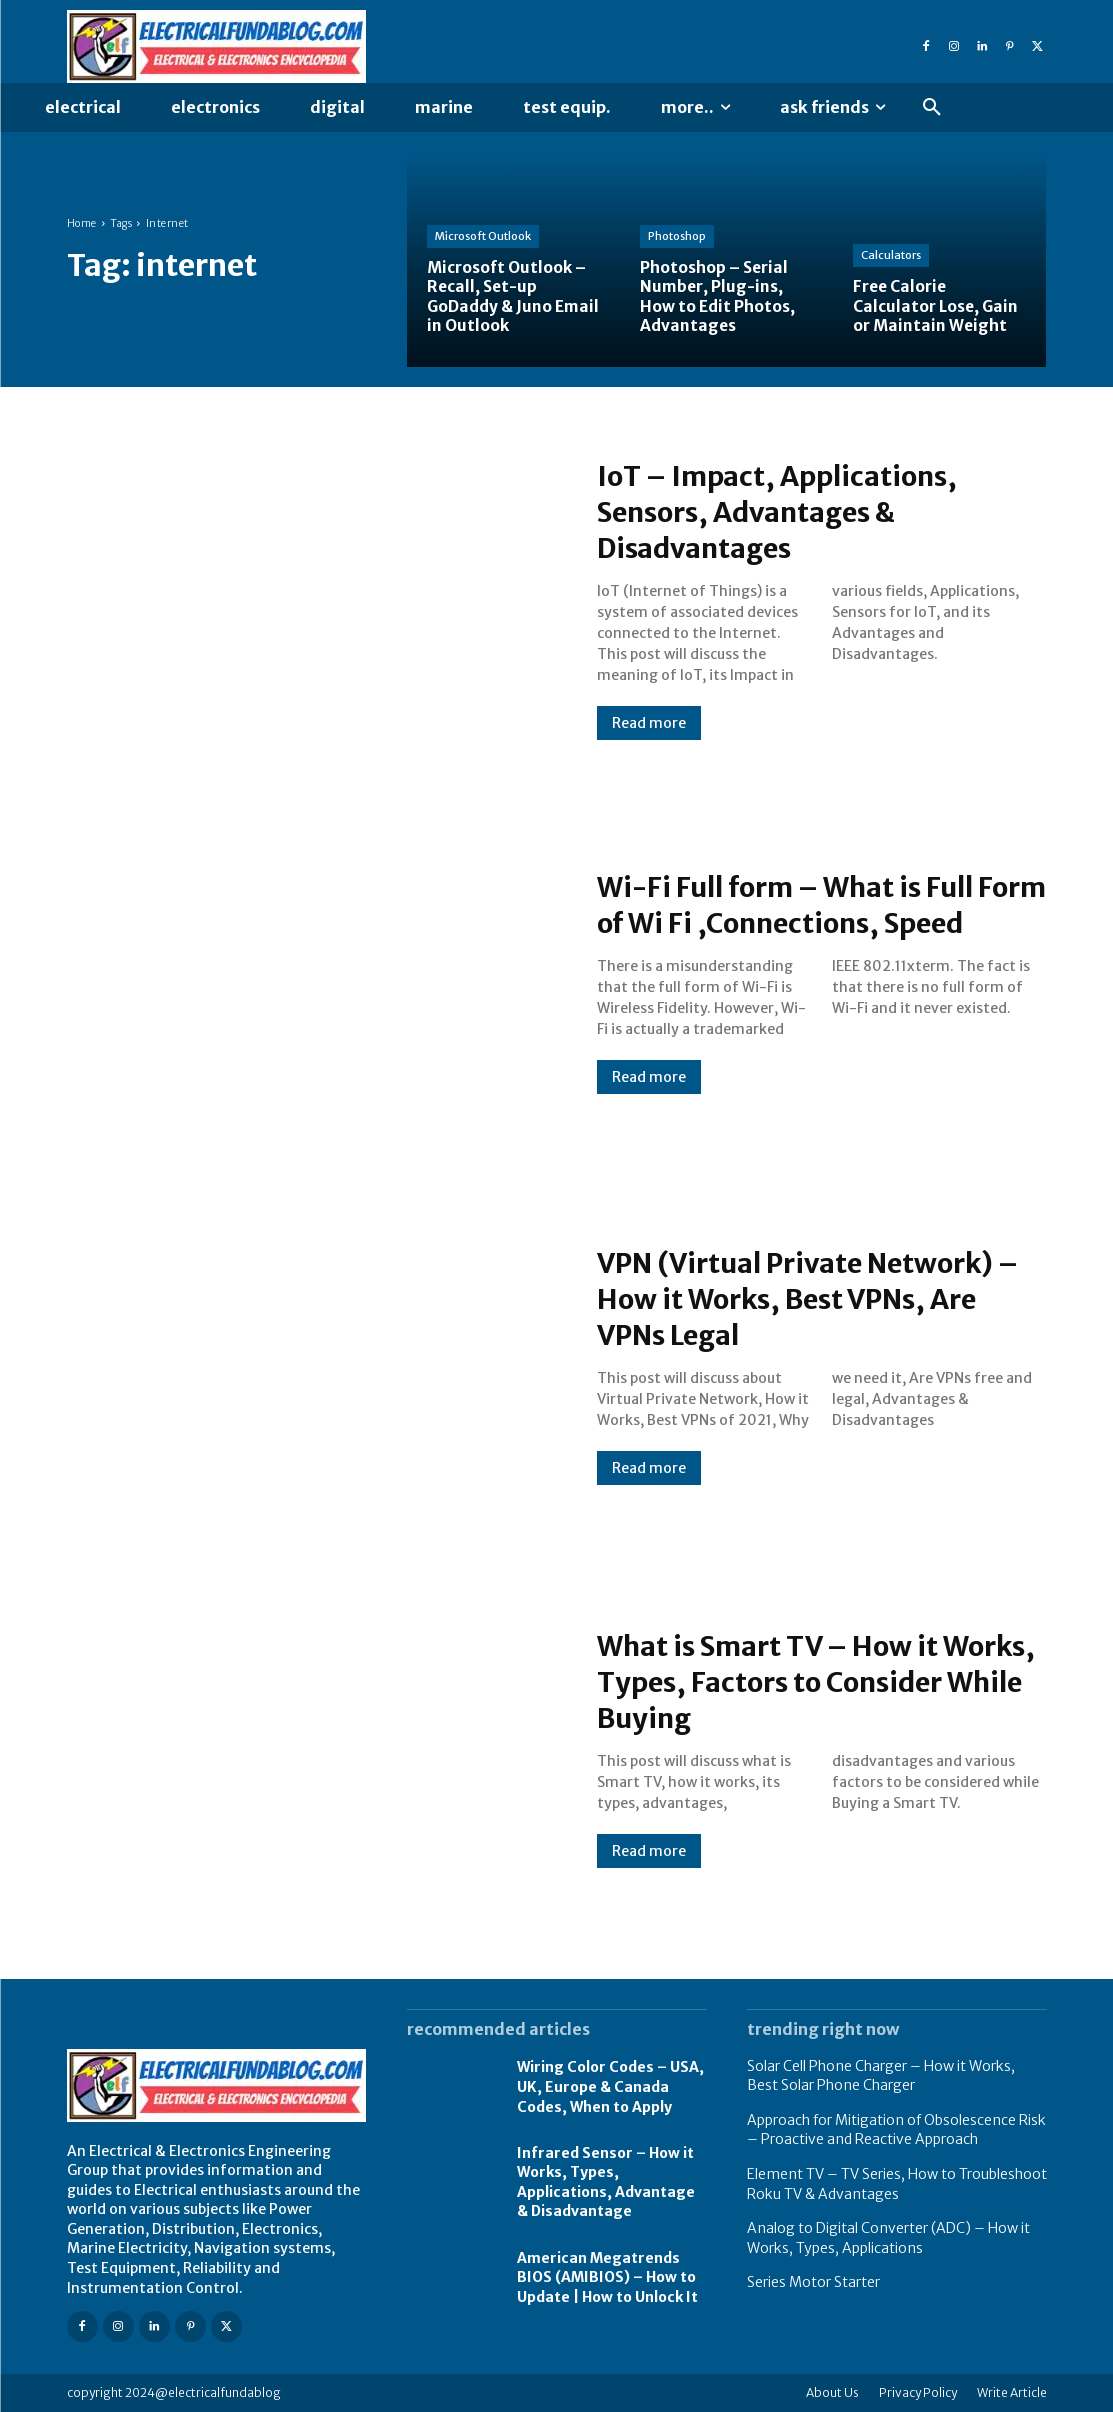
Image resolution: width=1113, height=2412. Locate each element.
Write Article (1012, 2392)
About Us (832, 2392)
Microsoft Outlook (483, 237)
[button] (932, 108)
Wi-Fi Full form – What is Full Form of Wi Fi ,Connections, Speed (806, 904)
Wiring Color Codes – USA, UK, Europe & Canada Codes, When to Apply (610, 2086)
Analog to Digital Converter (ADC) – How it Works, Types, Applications (888, 2238)
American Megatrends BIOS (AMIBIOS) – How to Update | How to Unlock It (607, 2277)
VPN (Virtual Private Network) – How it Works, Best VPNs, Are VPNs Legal (821, 1298)
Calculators (891, 256)
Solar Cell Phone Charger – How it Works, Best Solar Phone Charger (881, 2076)
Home (82, 223)
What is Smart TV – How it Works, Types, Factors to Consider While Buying (785, 1681)
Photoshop (677, 237)
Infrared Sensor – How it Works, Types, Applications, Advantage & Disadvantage (606, 2182)
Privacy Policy (918, 2392)
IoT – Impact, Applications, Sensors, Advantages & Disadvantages (795, 511)
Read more (649, 723)
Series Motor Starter (813, 2282)
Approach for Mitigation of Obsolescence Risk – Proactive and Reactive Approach (896, 2130)
